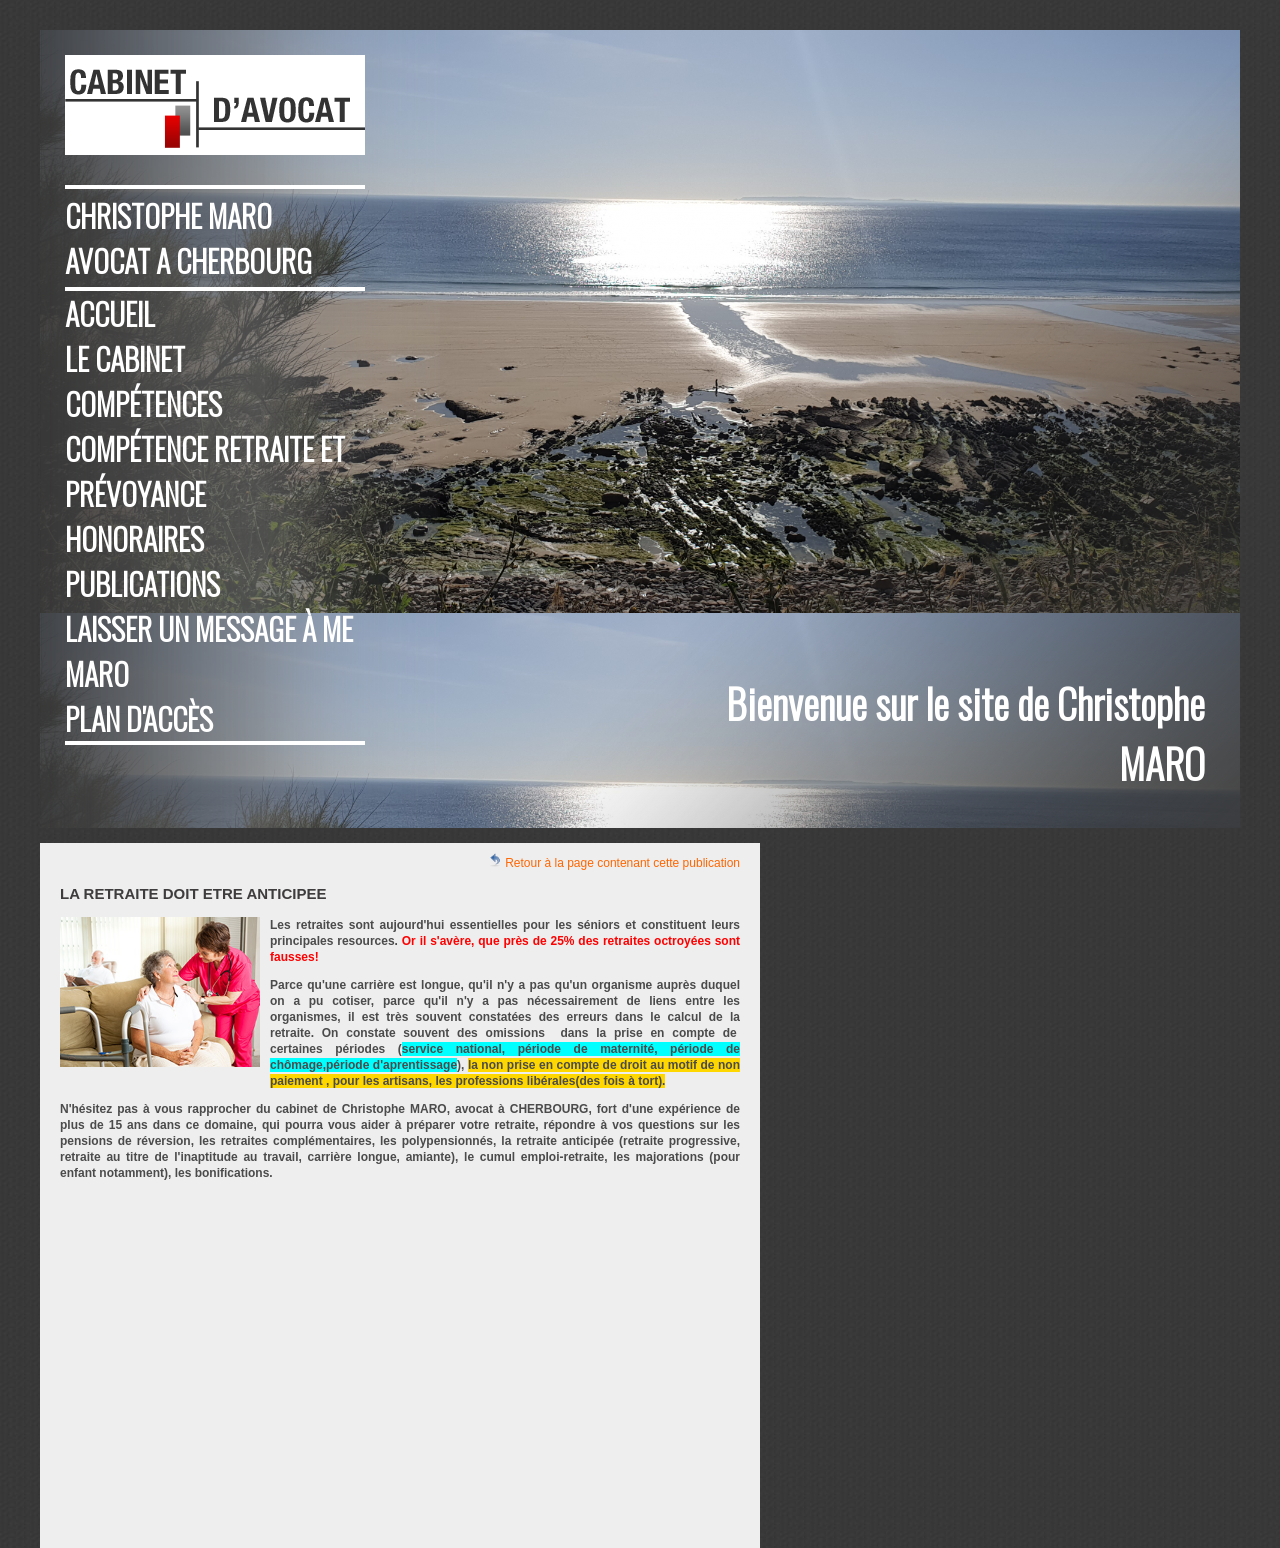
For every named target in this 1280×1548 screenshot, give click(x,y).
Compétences (143, 403)
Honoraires (134, 538)
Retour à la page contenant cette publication (614, 861)
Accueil (110, 313)
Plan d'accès (139, 718)
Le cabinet (125, 358)
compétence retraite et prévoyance (205, 471)
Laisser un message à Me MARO (209, 651)
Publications (142, 583)
